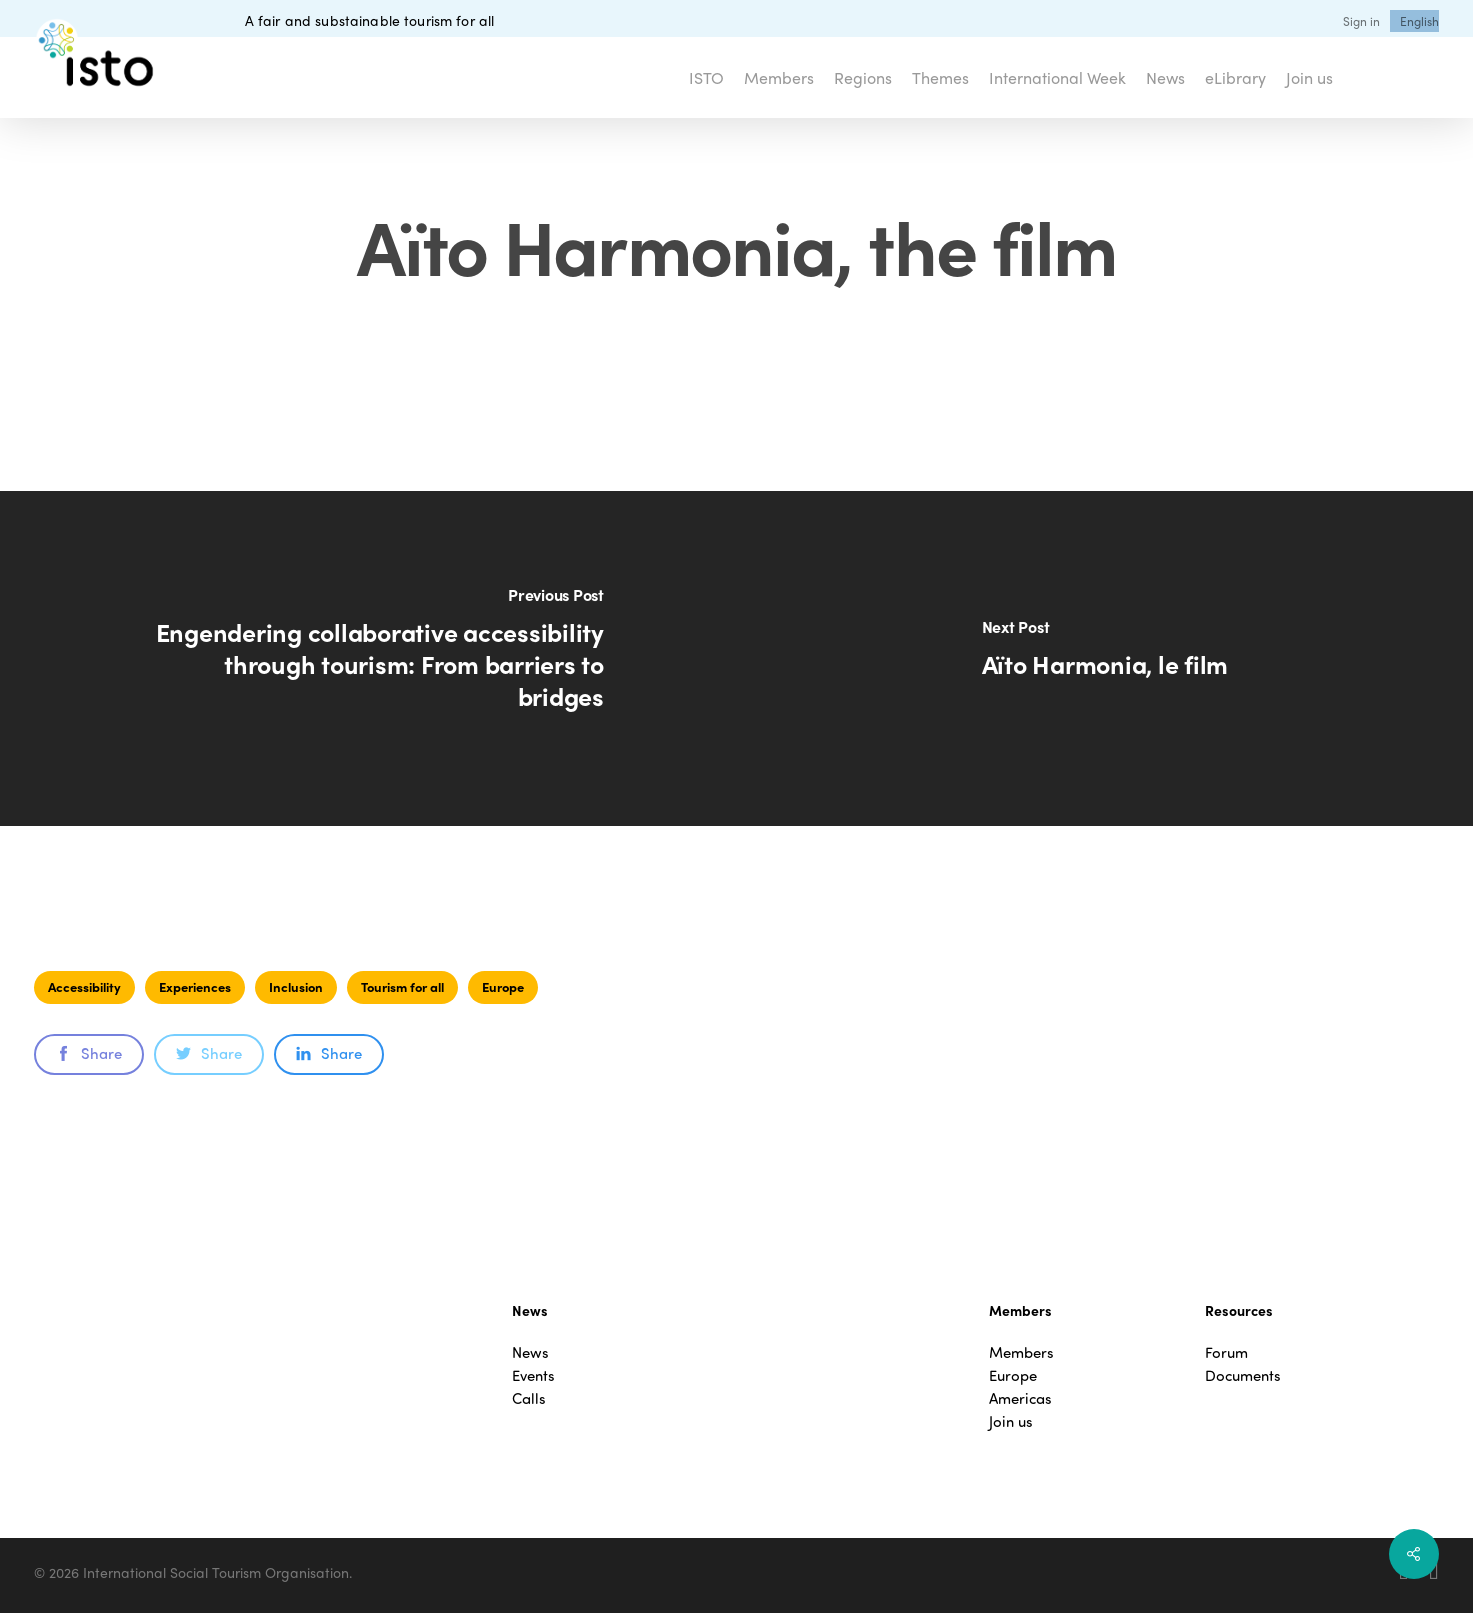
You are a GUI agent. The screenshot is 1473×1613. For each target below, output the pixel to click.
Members (1021, 1352)
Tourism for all (402, 986)
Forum (1226, 1352)
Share (89, 1053)
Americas (1020, 1398)
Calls (529, 1398)
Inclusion (296, 986)
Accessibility (84, 986)
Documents (1243, 1375)
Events (533, 1375)
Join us (1011, 1421)
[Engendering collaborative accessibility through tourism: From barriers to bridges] (368, 658)
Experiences (195, 986)
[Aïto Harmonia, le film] (1105, 658)
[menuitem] (1419, 21)
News (530, 1352)
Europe (503, 986)
